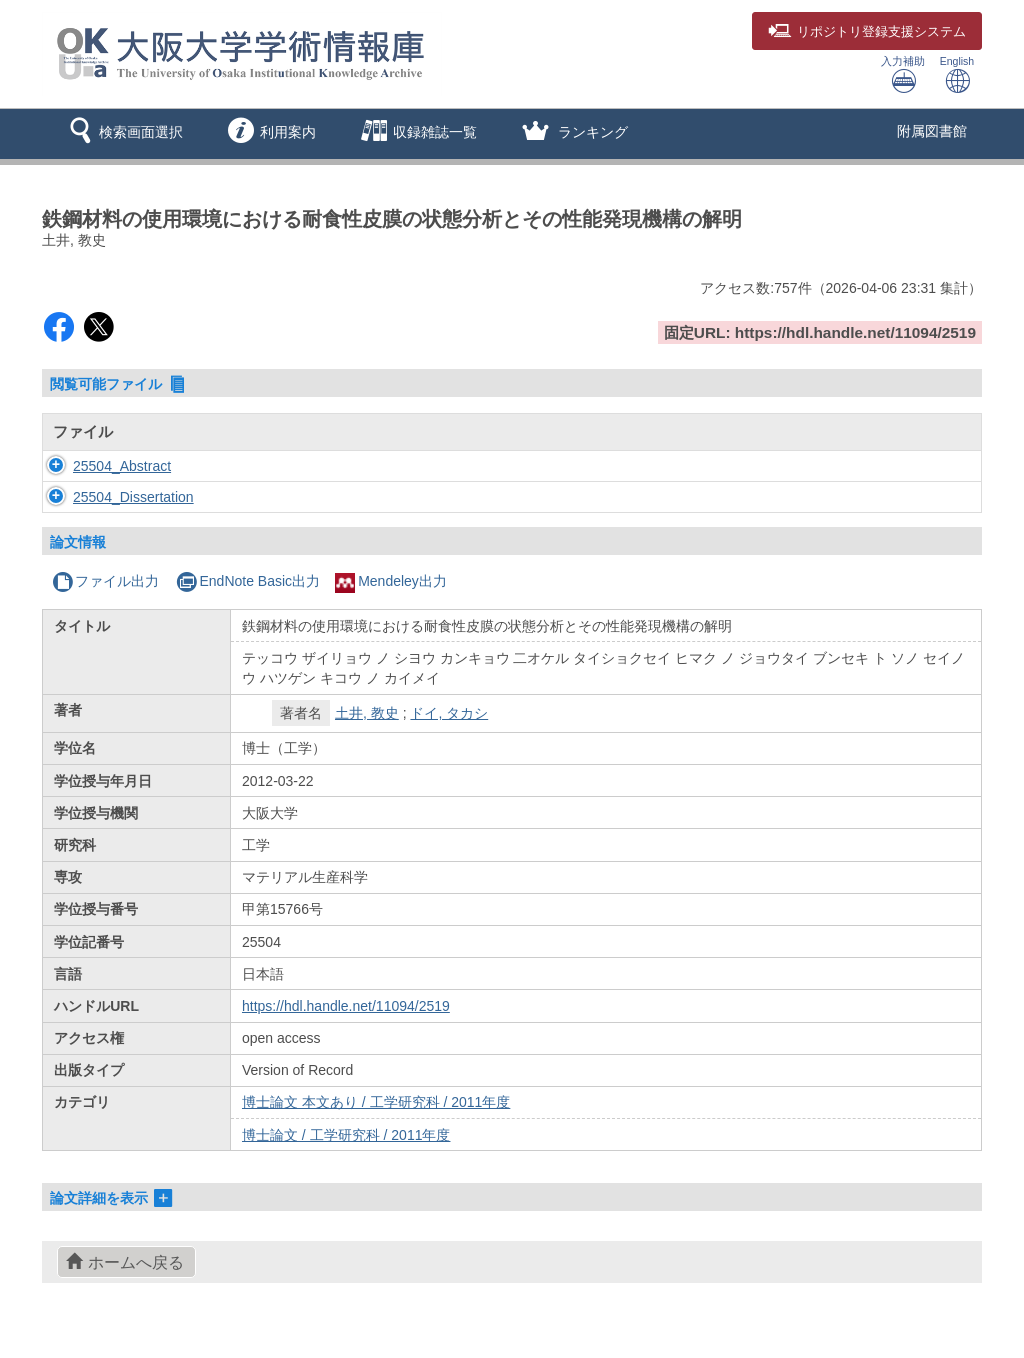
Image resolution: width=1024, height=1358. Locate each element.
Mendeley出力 (391, 581)
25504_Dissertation (113, 497)
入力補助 (903, 74)
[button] (122, 134)
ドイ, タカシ (449, 713)
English (957, 74)
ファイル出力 (105, 581)
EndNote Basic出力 (248, 581)
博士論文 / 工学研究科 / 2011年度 (346, 1135)
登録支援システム (867, 32)
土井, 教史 (367, 713)
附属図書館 (932, 131)
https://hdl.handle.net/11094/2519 (346, 1006)
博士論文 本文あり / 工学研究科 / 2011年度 (376, 1102)
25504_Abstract (102, 466)
